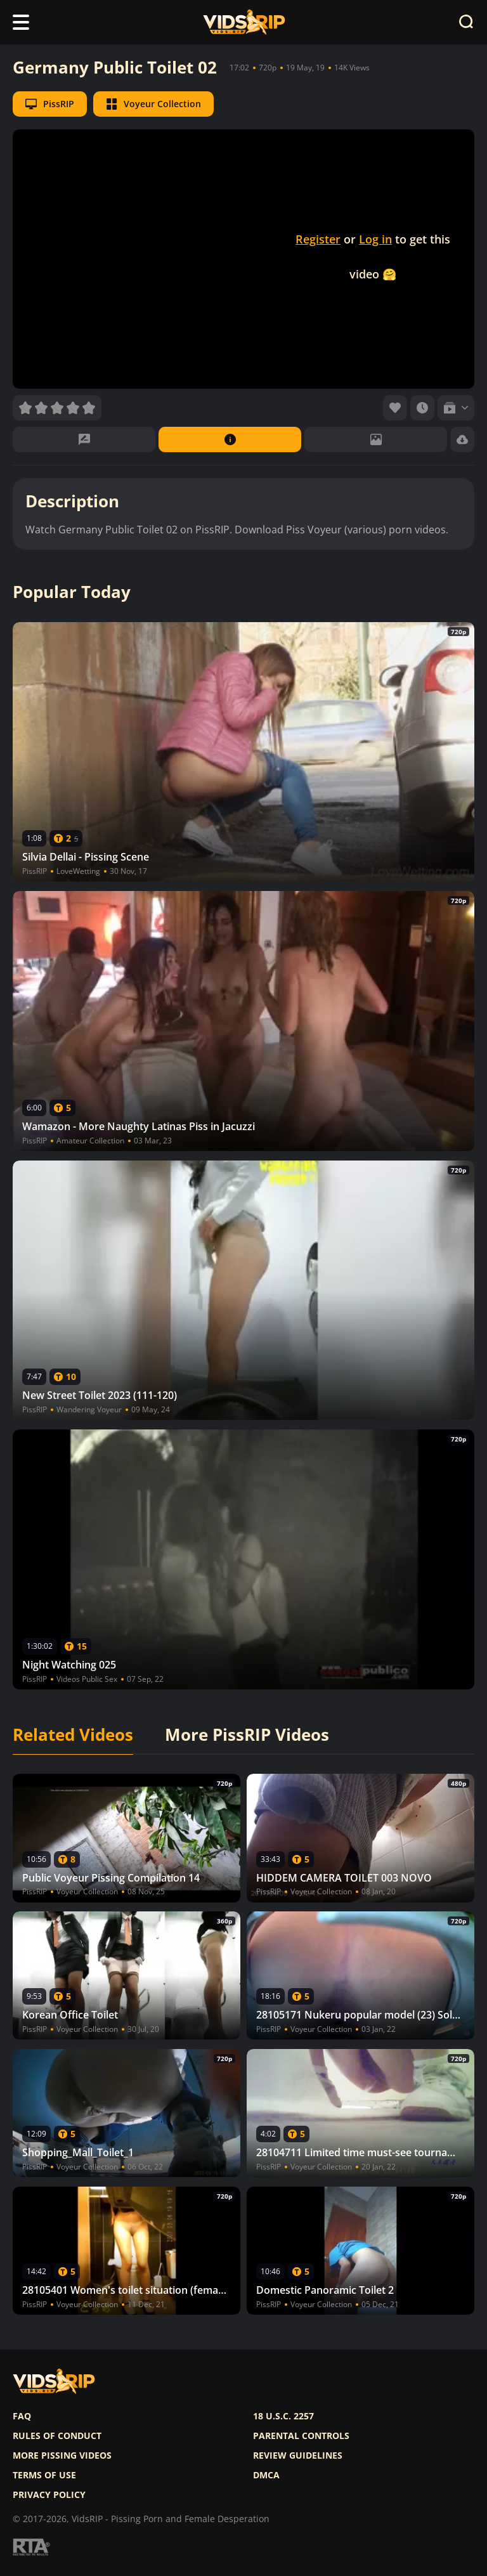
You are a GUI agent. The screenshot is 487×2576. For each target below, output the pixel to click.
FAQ (22, 2416)
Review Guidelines (297, 2455)
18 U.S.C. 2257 (283, 2416)
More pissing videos (62, 2455)
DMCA (266, 2475)
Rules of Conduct (57, 2436)
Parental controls (301, 2436)
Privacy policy (49, 2495)
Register (318, 239)
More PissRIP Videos (247, 1735)
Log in (375, 239)
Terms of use (44, 2475)
